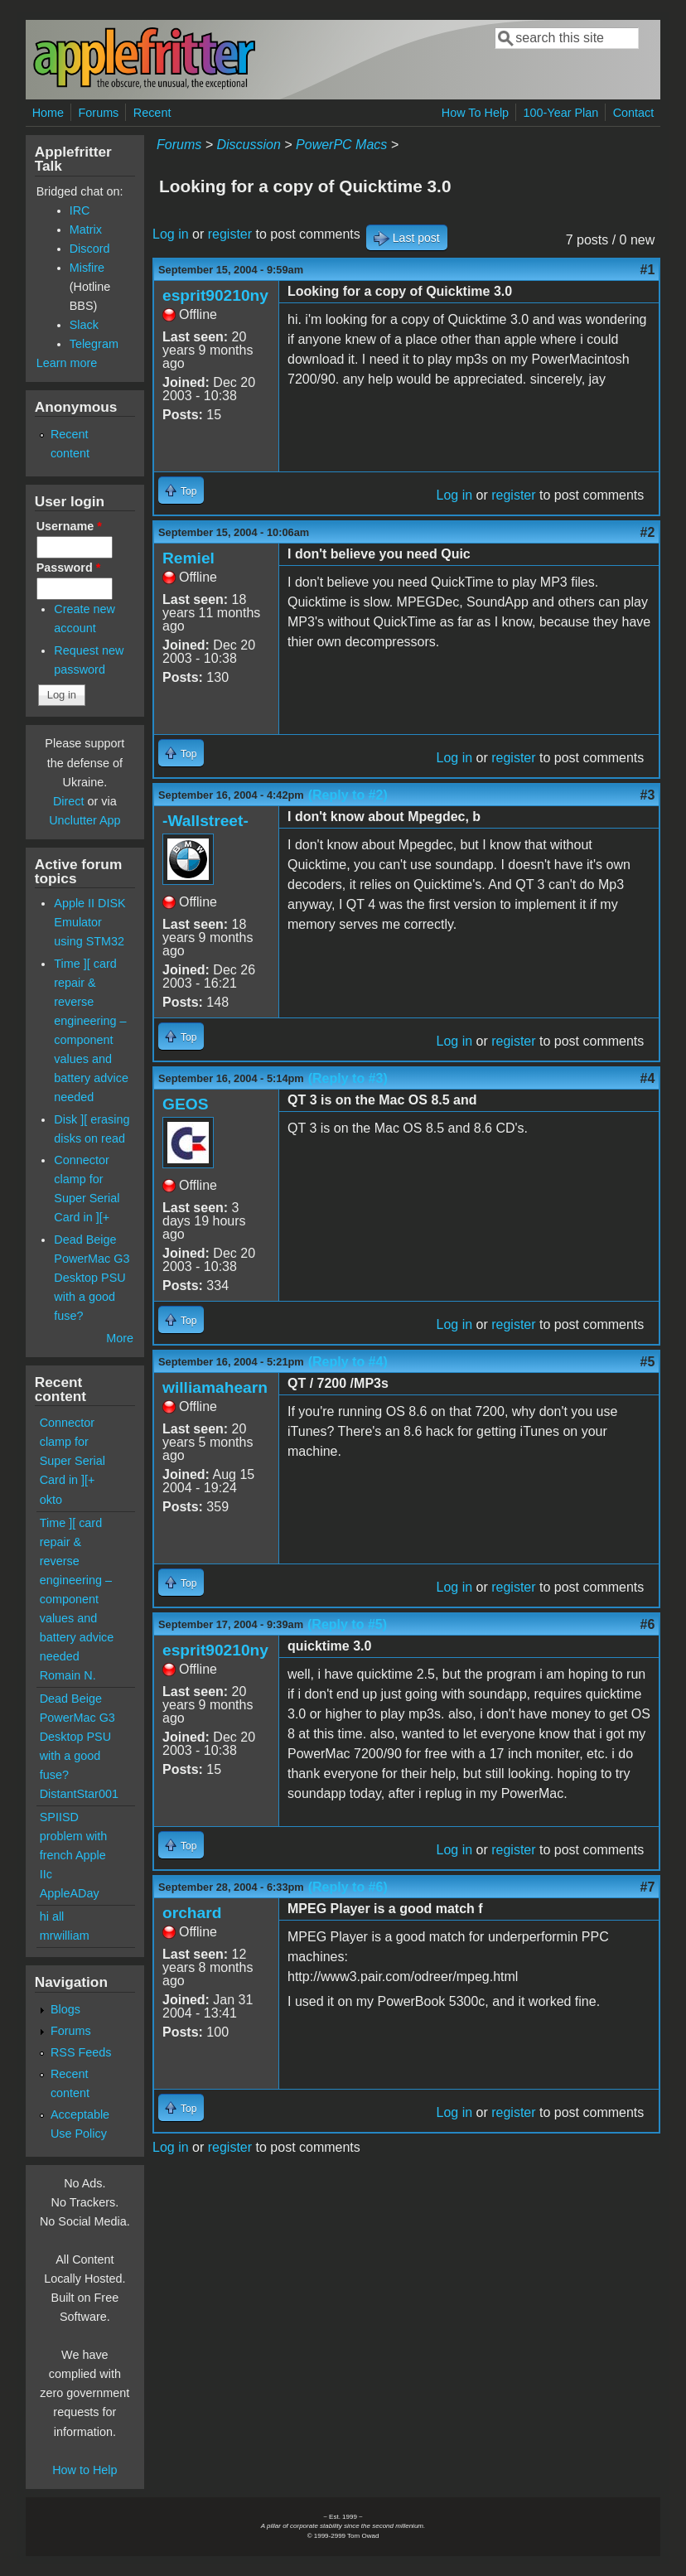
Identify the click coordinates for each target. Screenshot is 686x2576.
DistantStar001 (79, 1793)
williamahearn (215, 1387)
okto (51, 1499)
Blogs (65, 2009)
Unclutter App (84, 820)
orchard (191, 1912)
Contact (634, 112)
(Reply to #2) (348, 795)
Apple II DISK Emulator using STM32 (89, 922)
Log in (170, 234)
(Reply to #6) (348, 1887)
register (230, 234)
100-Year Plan (561, 112)
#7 (647, 1887)
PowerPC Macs (341, 145)
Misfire (87, 267)
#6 (647, 1624)
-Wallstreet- (205, 820)
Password (68, 567)
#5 (647, 1362)
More (119, 1338)
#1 (647, 270)
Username (69, 526)
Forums (99, 112)
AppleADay (69, 1893)
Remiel (188, 558)
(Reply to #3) (348, 1078)
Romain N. (68, 1675)
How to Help (84, 2470)
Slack (84, 324)
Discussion (248, 145)
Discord (90, 248)
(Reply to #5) (347, 1624)
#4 (647, 1078)
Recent (152, 112)
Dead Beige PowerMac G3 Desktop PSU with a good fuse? (91, 1277)
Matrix (86, 229)
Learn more (67, 363)
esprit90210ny (215, 295)
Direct (69, 801)
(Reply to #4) (348, 1362)
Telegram (94, 343)
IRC (80, 210)
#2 (647, 532)
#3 (647, 795)
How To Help (475, 112)
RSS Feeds (81, 2052)
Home (48, 112)
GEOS (185, 1104)
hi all (52, 1916)
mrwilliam (64, 1935)
